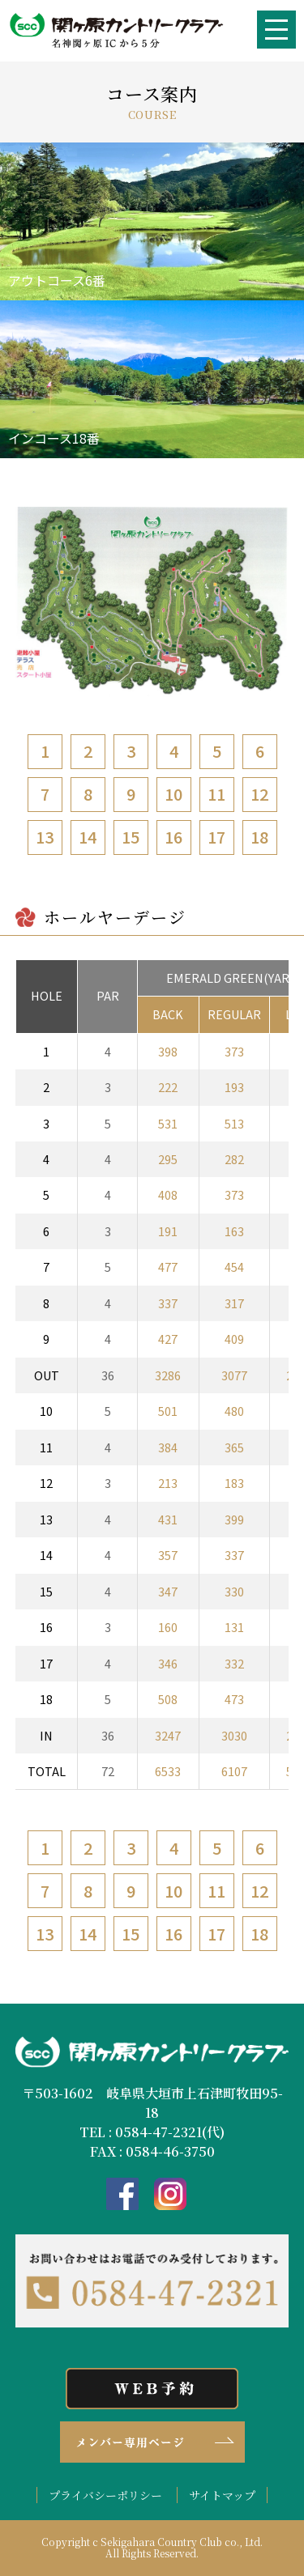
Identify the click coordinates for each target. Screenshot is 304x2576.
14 (87, 836)
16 (173, 836)
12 (259, 794)
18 (259, 836)
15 (130, 836)
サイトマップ (222, 2495)
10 (173, 794)
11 (216, 794)
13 (45, 836)
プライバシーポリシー (105, 2495)
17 (216, 836)
